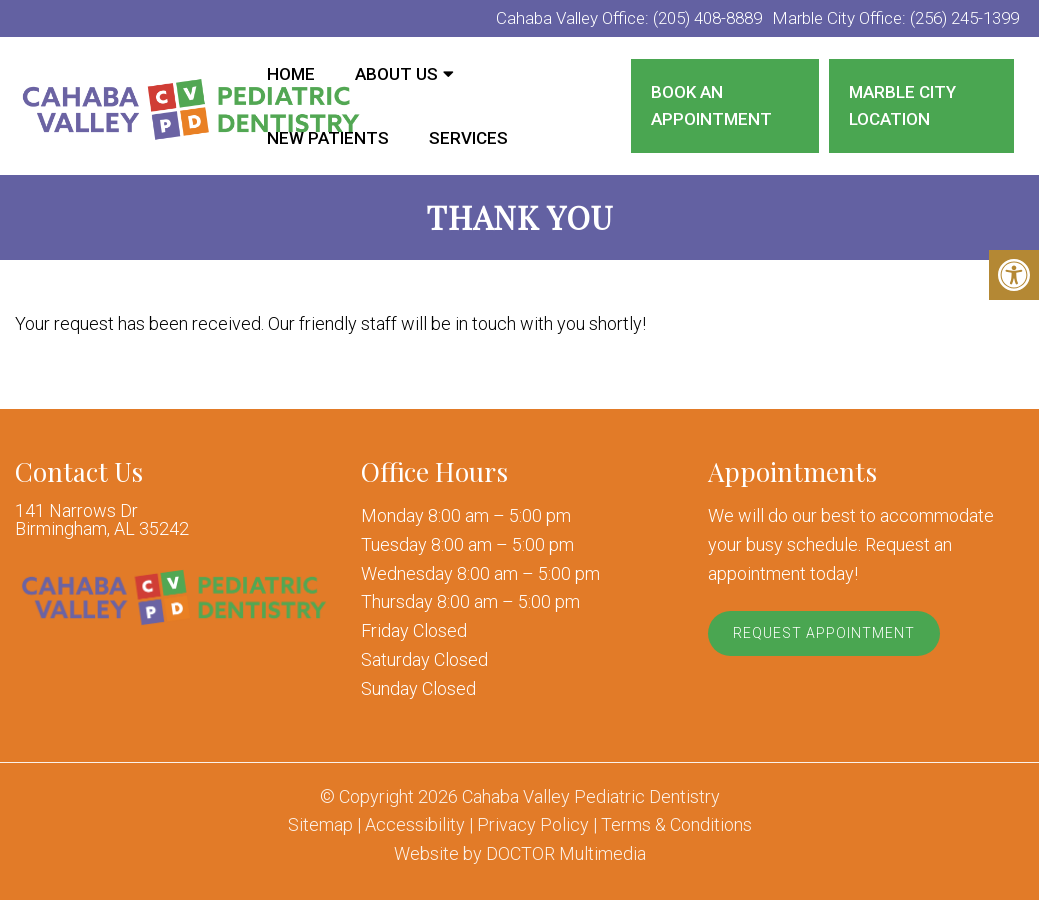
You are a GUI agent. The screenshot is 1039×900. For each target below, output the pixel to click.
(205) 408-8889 (707, 18)
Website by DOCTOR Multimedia (520, 854)
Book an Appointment (711, 105)
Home (291, 74)
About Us (396, 74)
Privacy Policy (533, 825)
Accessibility (415, 825)
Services (468, 138)
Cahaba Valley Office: (574, 18)
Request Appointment (824, 633)
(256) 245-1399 (964, 18)
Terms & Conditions (676, 825)
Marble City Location (902, 105)
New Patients (328, 138)
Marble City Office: (841, 18)
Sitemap (320, 825)
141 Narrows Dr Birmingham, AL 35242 (102, 520)
